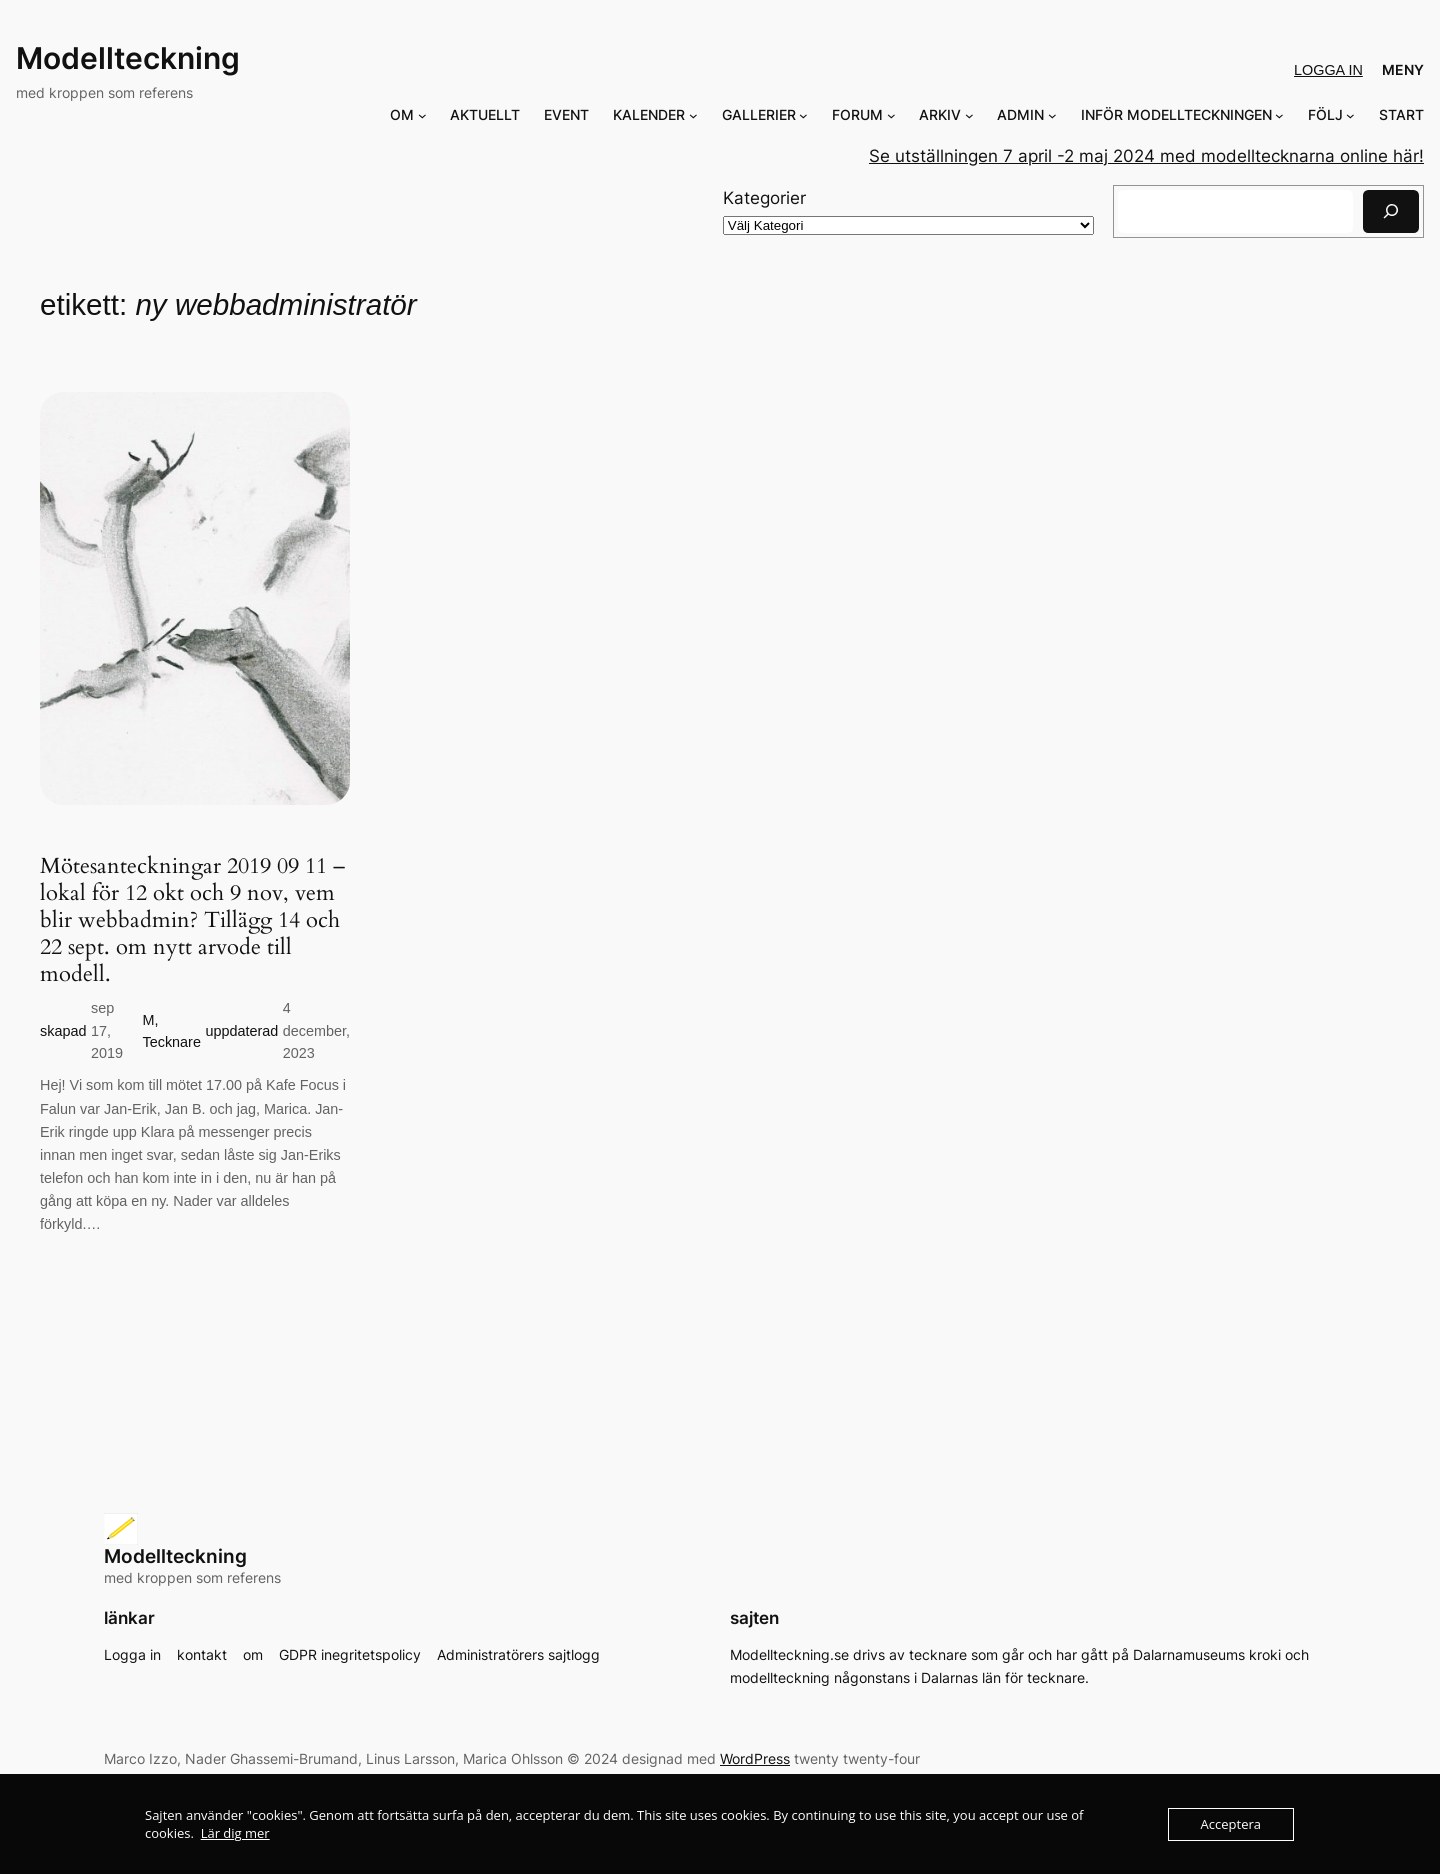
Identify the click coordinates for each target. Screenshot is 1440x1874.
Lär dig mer (235, 1833)
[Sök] (1391, 211)
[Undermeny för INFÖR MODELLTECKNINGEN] (1279, 115)
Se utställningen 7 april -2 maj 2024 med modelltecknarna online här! (1146, 156)
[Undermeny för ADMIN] (1052, 115)
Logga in (1328, 70)
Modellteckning (128, 58)
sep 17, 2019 (107, 1030)
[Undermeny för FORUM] (891, 115)
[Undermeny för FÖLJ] (1350, 115)
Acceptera (1231, 1824)
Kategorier (764, 198)
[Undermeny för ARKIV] (969, 115)
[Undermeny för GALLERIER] (803, 115)
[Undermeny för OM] (422, 115)
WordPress (755, 1758)
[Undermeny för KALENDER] (693, 115)
